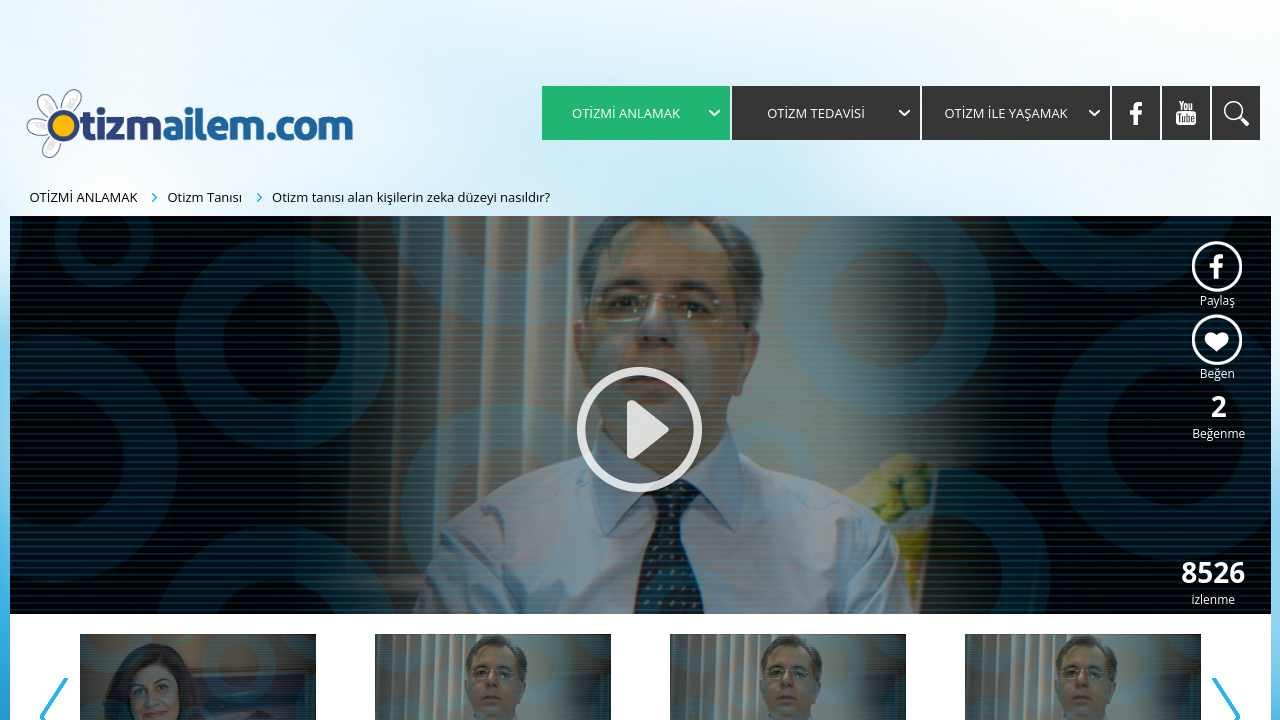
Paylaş (1217, 300)
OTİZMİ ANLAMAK (84, 197)
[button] (639, 429)
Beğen (1217, 373)
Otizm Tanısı (204, 197)
